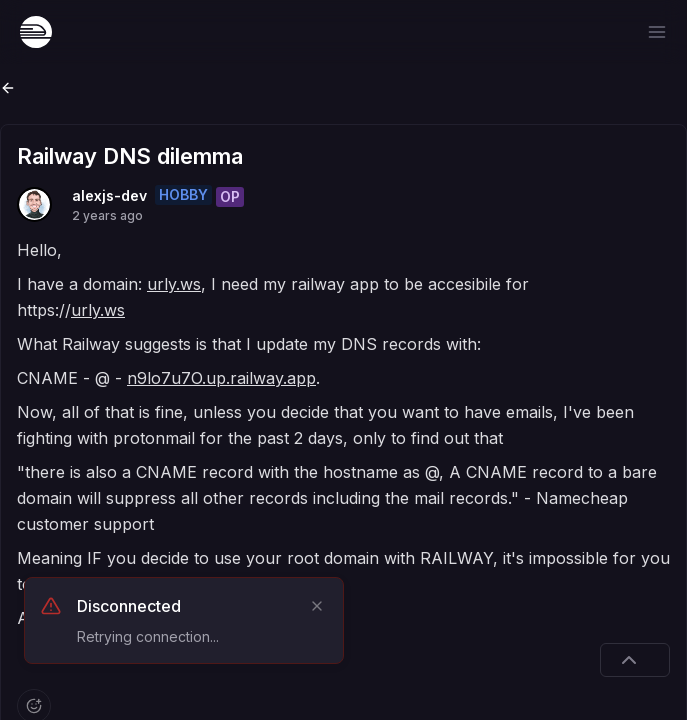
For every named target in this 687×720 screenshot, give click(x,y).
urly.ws (174, 284)
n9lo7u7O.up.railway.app (221, 378)
